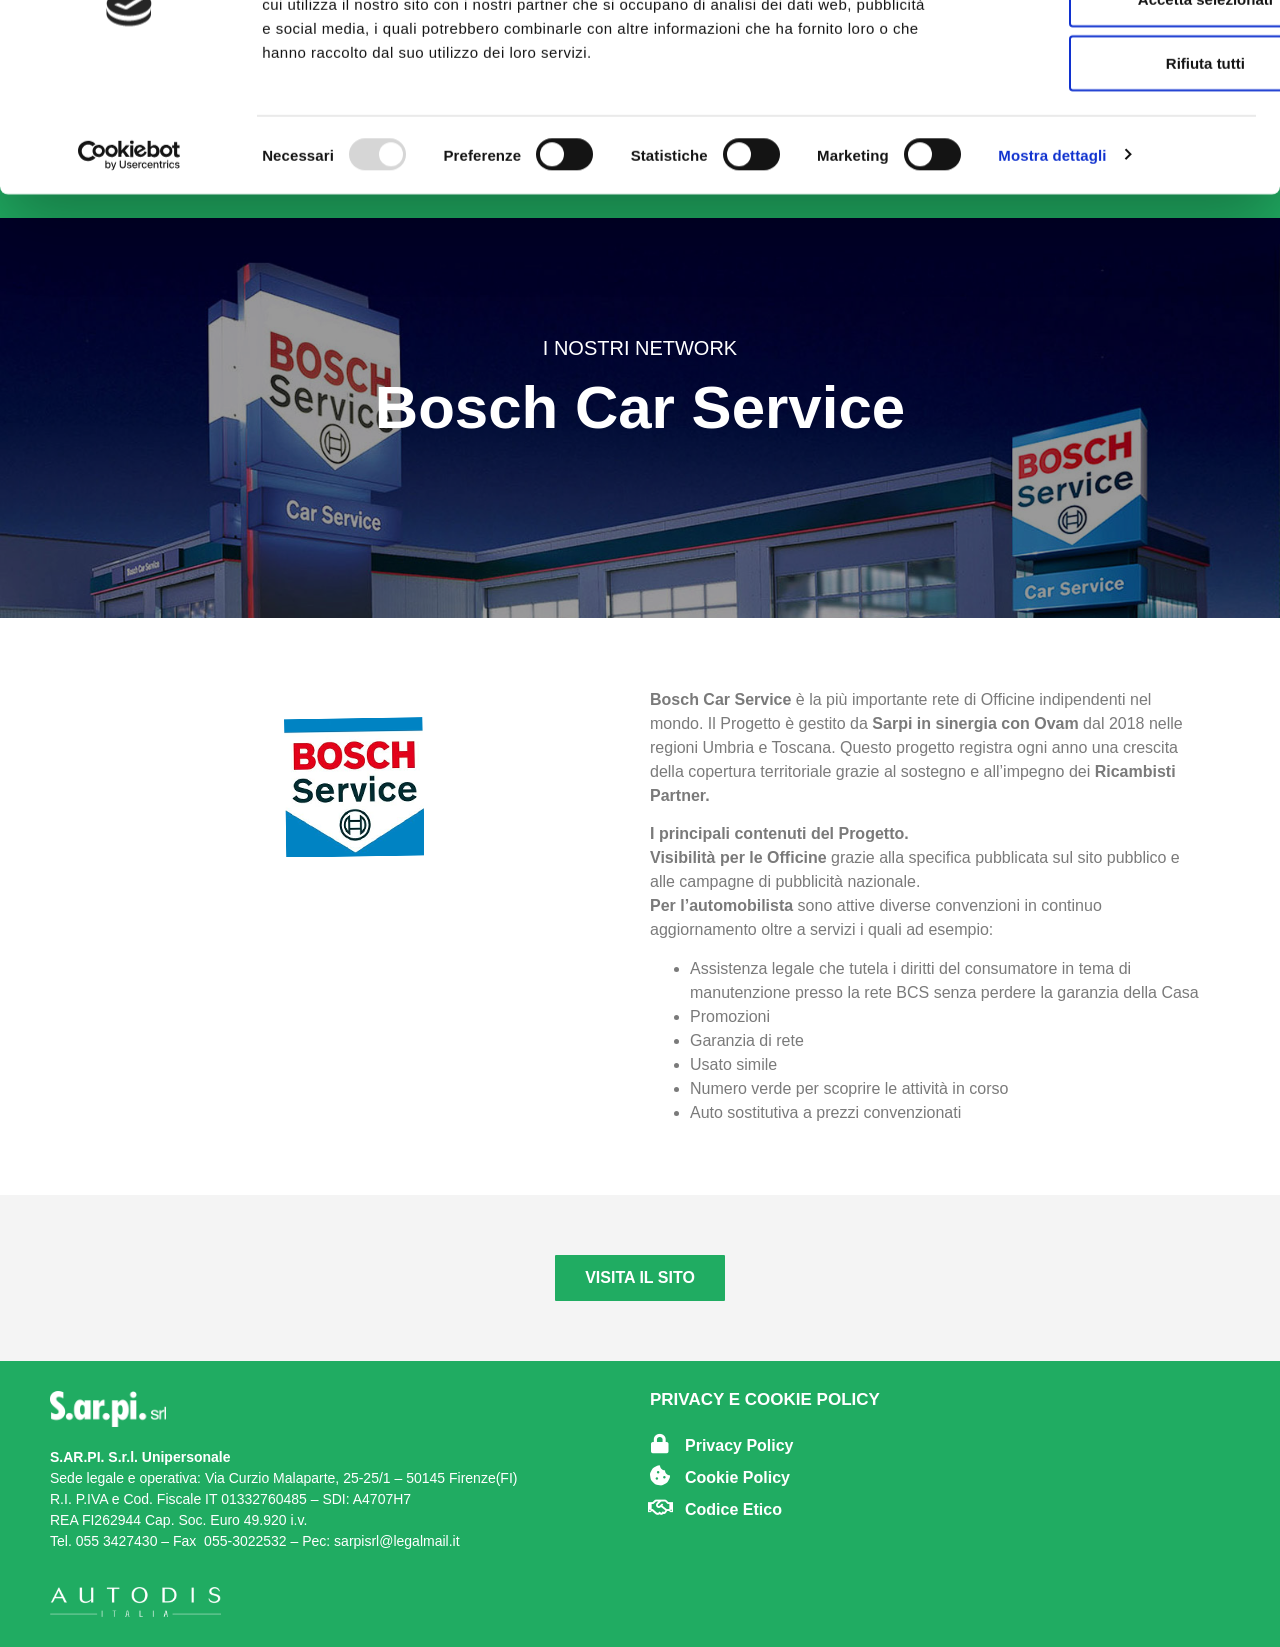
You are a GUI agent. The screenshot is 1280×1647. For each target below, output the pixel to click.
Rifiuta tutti (1112, 179)
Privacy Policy (739, 1445)
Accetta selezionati (1112, 115)
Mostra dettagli (1052, 271)
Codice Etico (733, 1509)
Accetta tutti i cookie (1113, 51)
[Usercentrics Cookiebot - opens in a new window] (129, 272)
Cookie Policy (737, 1477)
